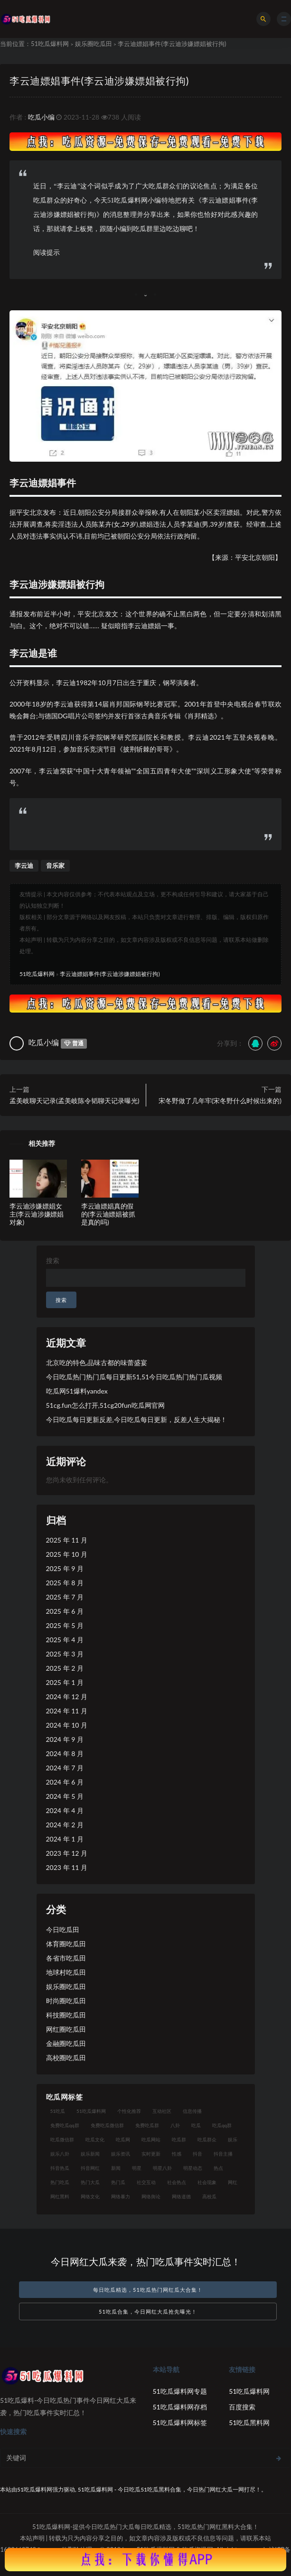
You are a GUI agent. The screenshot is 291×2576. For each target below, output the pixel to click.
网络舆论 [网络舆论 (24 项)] (150, 2196)
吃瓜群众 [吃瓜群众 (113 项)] (206, 2139)
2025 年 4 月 (65, 1640)
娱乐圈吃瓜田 (93, 43)
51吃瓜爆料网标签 (180, 2422)
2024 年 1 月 (65, 1839)
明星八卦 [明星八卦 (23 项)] (162, 2168)
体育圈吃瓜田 (66, 1944)
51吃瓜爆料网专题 (180, 2391)
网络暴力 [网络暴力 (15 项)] (120, 2196)
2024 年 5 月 (65, 1796)
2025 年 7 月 (65, 1597)
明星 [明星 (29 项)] (136, 2168)
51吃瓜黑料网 (249, 2422)
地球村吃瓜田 (66, 1972)
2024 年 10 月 (66, 1725)
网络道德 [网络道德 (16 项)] (181, 2196)
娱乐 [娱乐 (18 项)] (232, 2139)
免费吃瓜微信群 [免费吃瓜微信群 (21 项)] (107, 2125)
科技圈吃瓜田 (66, 2015)
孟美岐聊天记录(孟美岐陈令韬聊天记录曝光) (74, 1101)
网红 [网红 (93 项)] (232, 2182)
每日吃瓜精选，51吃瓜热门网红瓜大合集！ (148, 2290)
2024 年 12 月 (66, 1697)
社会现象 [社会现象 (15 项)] (206, 2182)
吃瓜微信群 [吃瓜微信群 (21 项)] (62, 2139)
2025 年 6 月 (65, 1611)
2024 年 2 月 (65, 1825)
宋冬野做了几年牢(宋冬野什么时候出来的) (220, 1101)
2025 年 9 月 (65, 1568)
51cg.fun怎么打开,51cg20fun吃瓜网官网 (105, 1405)
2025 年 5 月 (65, 1625)
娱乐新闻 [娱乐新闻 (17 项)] (90, 2154)
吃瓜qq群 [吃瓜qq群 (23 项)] (222, 2125)
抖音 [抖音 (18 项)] (197, 2154)
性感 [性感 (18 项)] (176, 2154)
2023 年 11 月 (66, 1867)
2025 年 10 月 (66, 1554)
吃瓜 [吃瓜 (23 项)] (196, 2125)
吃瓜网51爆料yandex (77, 1391)
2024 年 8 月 (65, 1753)
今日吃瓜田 (62, 1929)
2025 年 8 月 (65, 1583)
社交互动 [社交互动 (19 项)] (146, 2182)
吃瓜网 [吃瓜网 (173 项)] (123, 2139)
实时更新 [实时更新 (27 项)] (150, 2154)
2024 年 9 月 (65, 1739)
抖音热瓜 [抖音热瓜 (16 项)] (59, 2168)
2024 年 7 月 (65, 1768)
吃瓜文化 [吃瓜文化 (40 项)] (94, 2139)
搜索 (52, 1260)
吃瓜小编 (41, 117)
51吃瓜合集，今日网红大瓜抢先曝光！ (148, 2311)
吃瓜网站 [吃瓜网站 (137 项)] (150, 2139)
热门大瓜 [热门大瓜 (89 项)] (90, 2182)
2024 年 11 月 (66, 1711)
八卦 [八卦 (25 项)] (175, 2125)
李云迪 (24, 865)
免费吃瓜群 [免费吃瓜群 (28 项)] (147, 2125)
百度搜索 (242, 2407)
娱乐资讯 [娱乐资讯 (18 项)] (120, 2154)
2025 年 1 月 (65, 1682)
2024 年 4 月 (65, 1810)
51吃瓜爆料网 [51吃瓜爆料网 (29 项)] (91, 2111)
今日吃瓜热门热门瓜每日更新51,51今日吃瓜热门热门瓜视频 (134, 1377)
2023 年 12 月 (66, 1853)
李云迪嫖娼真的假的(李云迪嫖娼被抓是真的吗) (108, 1214)
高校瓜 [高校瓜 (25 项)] (209, 2196)
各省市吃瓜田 (66, 1958)
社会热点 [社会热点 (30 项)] (176, 2182)
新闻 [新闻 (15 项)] (116, 2168)
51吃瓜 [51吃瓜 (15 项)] (58, 2111)
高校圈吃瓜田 (66, 2058)
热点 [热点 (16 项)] (218, 2168)
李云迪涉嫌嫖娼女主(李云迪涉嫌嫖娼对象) (36, 1214)
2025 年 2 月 (65, 1668)
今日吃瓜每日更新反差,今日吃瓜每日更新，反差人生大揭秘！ (136, 1419)
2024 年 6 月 (65, 1782)
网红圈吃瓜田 (66, 2029)
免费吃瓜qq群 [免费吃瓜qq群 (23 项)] (64, 2125)
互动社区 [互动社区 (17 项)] (161, 2111)
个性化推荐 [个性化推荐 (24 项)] (129, 2111)
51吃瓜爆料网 (50, 43)
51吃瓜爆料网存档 (180, 2407)
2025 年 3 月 (65, 1654)
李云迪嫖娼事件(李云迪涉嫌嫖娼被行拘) (99, 80)
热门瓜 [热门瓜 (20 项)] (118, 2182)
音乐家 (55, 865)
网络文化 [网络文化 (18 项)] (90, 2196)
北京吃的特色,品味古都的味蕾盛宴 (96, 1362)
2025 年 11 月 (66, 1540)
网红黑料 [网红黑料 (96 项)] (59, 2196)
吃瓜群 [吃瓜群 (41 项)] (179, 2139)
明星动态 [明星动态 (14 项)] (192, 2168)
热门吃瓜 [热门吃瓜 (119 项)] (59, 2182)
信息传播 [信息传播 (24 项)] (192, 2111)
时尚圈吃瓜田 (66, 2001)
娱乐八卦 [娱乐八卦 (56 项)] (59, 2154)
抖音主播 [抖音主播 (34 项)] (223, 2154)
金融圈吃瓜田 (66, 2043)
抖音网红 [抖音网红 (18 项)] (90, 2168)
